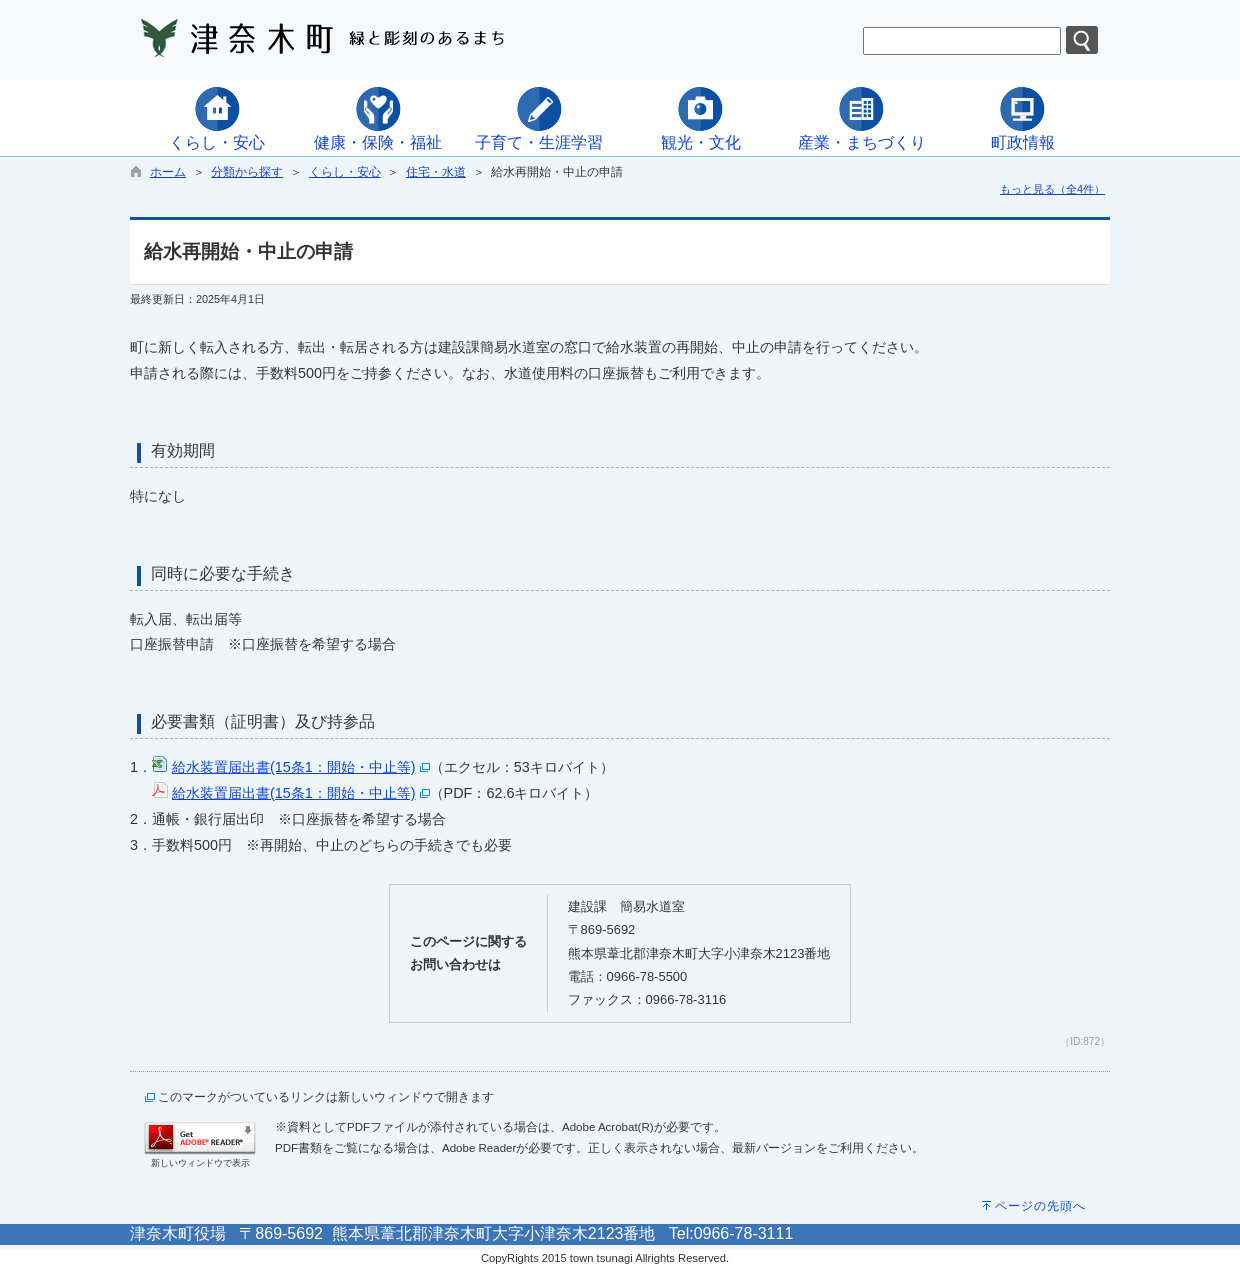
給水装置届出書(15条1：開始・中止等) (294, 767)
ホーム (168, 172)
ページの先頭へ (1040, 1206)
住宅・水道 (436, 172)
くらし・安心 (345, 172)
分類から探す (247, 172)
